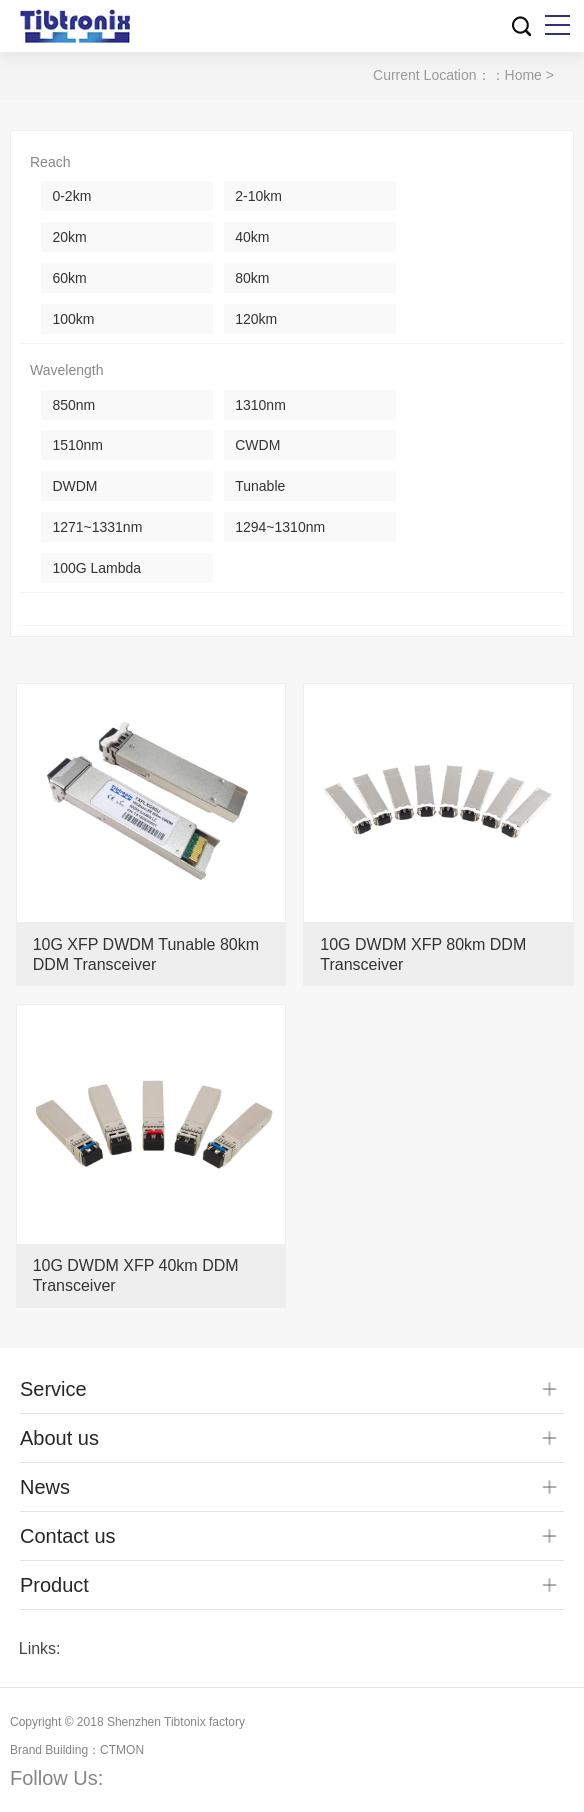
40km (252, 237)
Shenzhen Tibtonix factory (176, 1722)
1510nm (77, 445)
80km (252, 278)
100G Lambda (96, 568)
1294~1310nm (280, 527)
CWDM (257, 445)
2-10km (258, 196)
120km (256, 319)
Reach (50, 162)
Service (53, 1389)
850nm (73, 405)
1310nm (260, 405)
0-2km (71, 196)
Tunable (260, 486)
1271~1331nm (97, 527)
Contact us (68, 1536)
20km (69, 237)
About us (59, 1438)
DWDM (74, 486)
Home (523, 75)
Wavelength (66, 370)
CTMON (122, 1750)
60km (69, 278)
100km (73, 319)
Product (54, 1585)
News (45, 1487)
